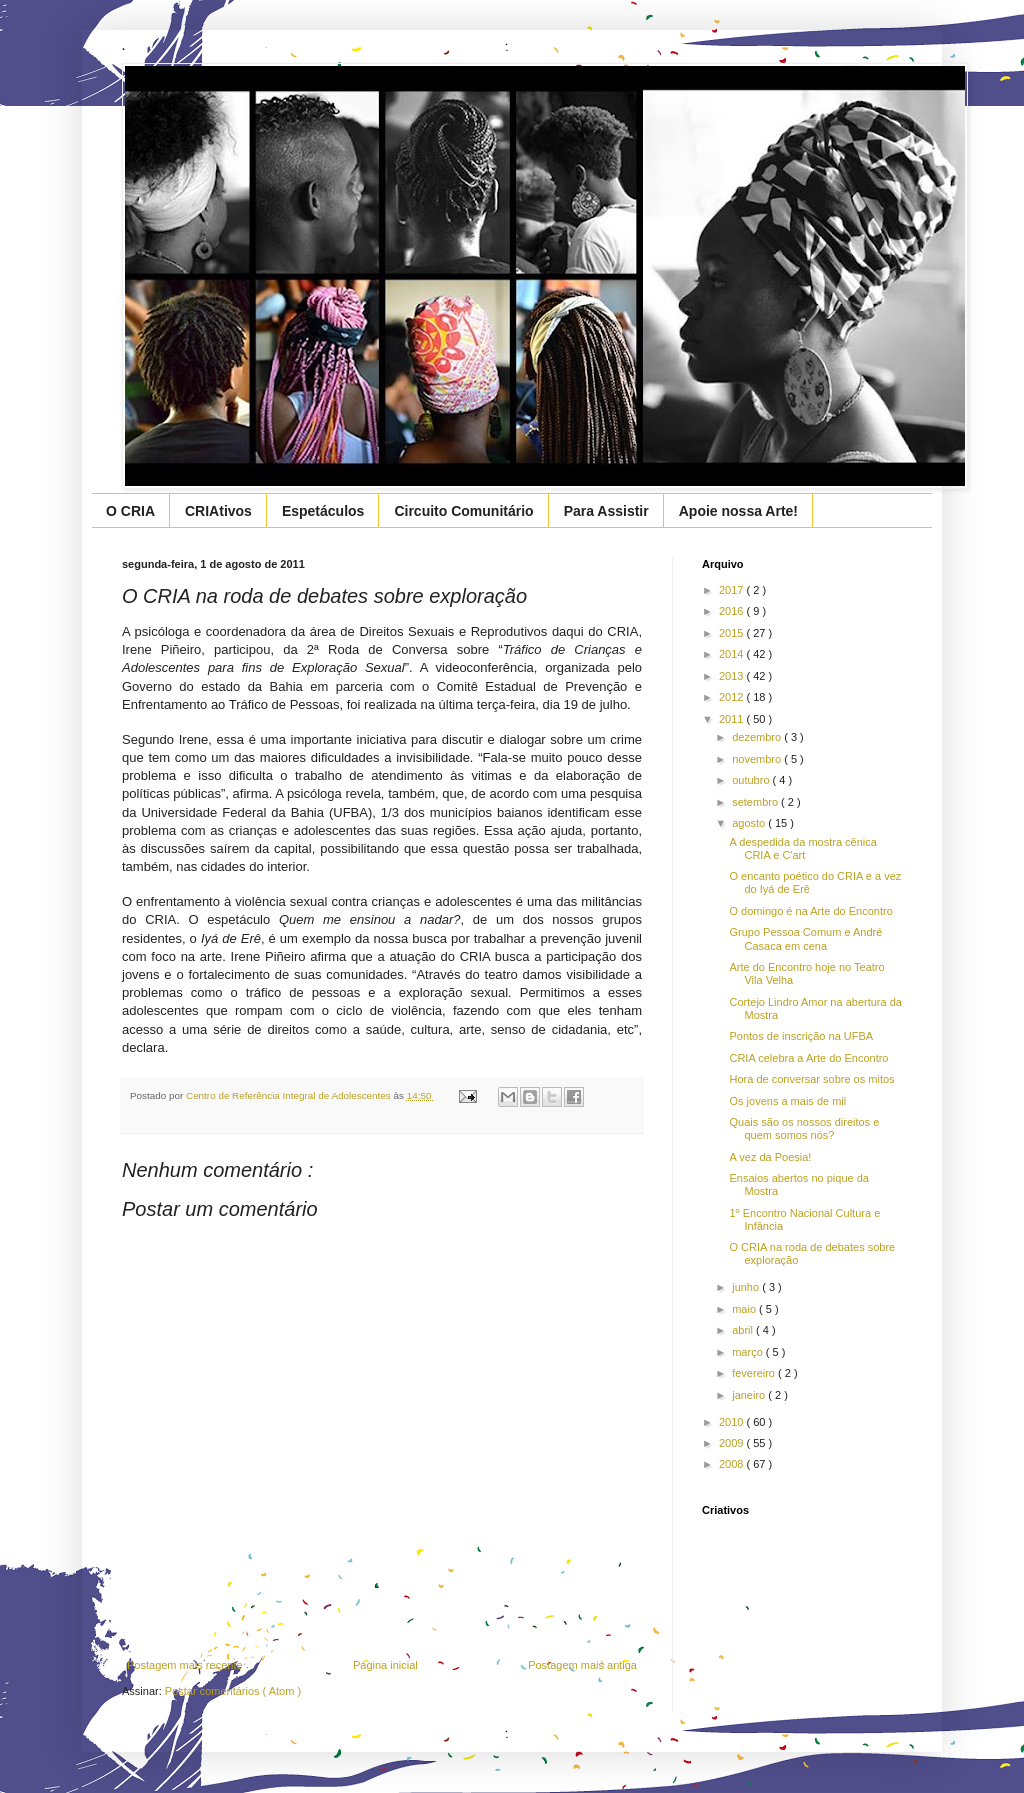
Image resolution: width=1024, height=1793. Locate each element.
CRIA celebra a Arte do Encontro (808, 1058)
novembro (758, 759)
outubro (752, 780)
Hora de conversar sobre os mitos (811, 1079)
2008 (733, 1464)
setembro (756, 802)
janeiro (750, 1395)
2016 (733, 611)
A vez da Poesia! (770, 1157)
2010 (733, 1422)
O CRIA (130, 511)
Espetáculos (323, 511)
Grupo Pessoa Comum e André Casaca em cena (805, 938)
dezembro (758, 737)
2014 (733, 654)
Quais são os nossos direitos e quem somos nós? (804, 1128)
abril (744, 1330)
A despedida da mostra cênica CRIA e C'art (802, 848)
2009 (733, 1443)
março (749, 1352)
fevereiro (755, 1373)
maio (745, 1309)
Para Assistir (606, 511)
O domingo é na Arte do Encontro (810, 911)
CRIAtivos (218, 511)
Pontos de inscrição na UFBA (801, 1036)
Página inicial (385, 1665)
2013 (733, 676)
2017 (733, 590)
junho (747, 1287)
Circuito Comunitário (463, 511)
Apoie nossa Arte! (738, 511)
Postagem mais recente (185, 1665)
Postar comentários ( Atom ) (233, 1691)
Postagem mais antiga (582, 1665)
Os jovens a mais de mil (787, 1101)
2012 (733, 697)
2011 (733, 719)
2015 (733, 633)
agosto (750, 823)
